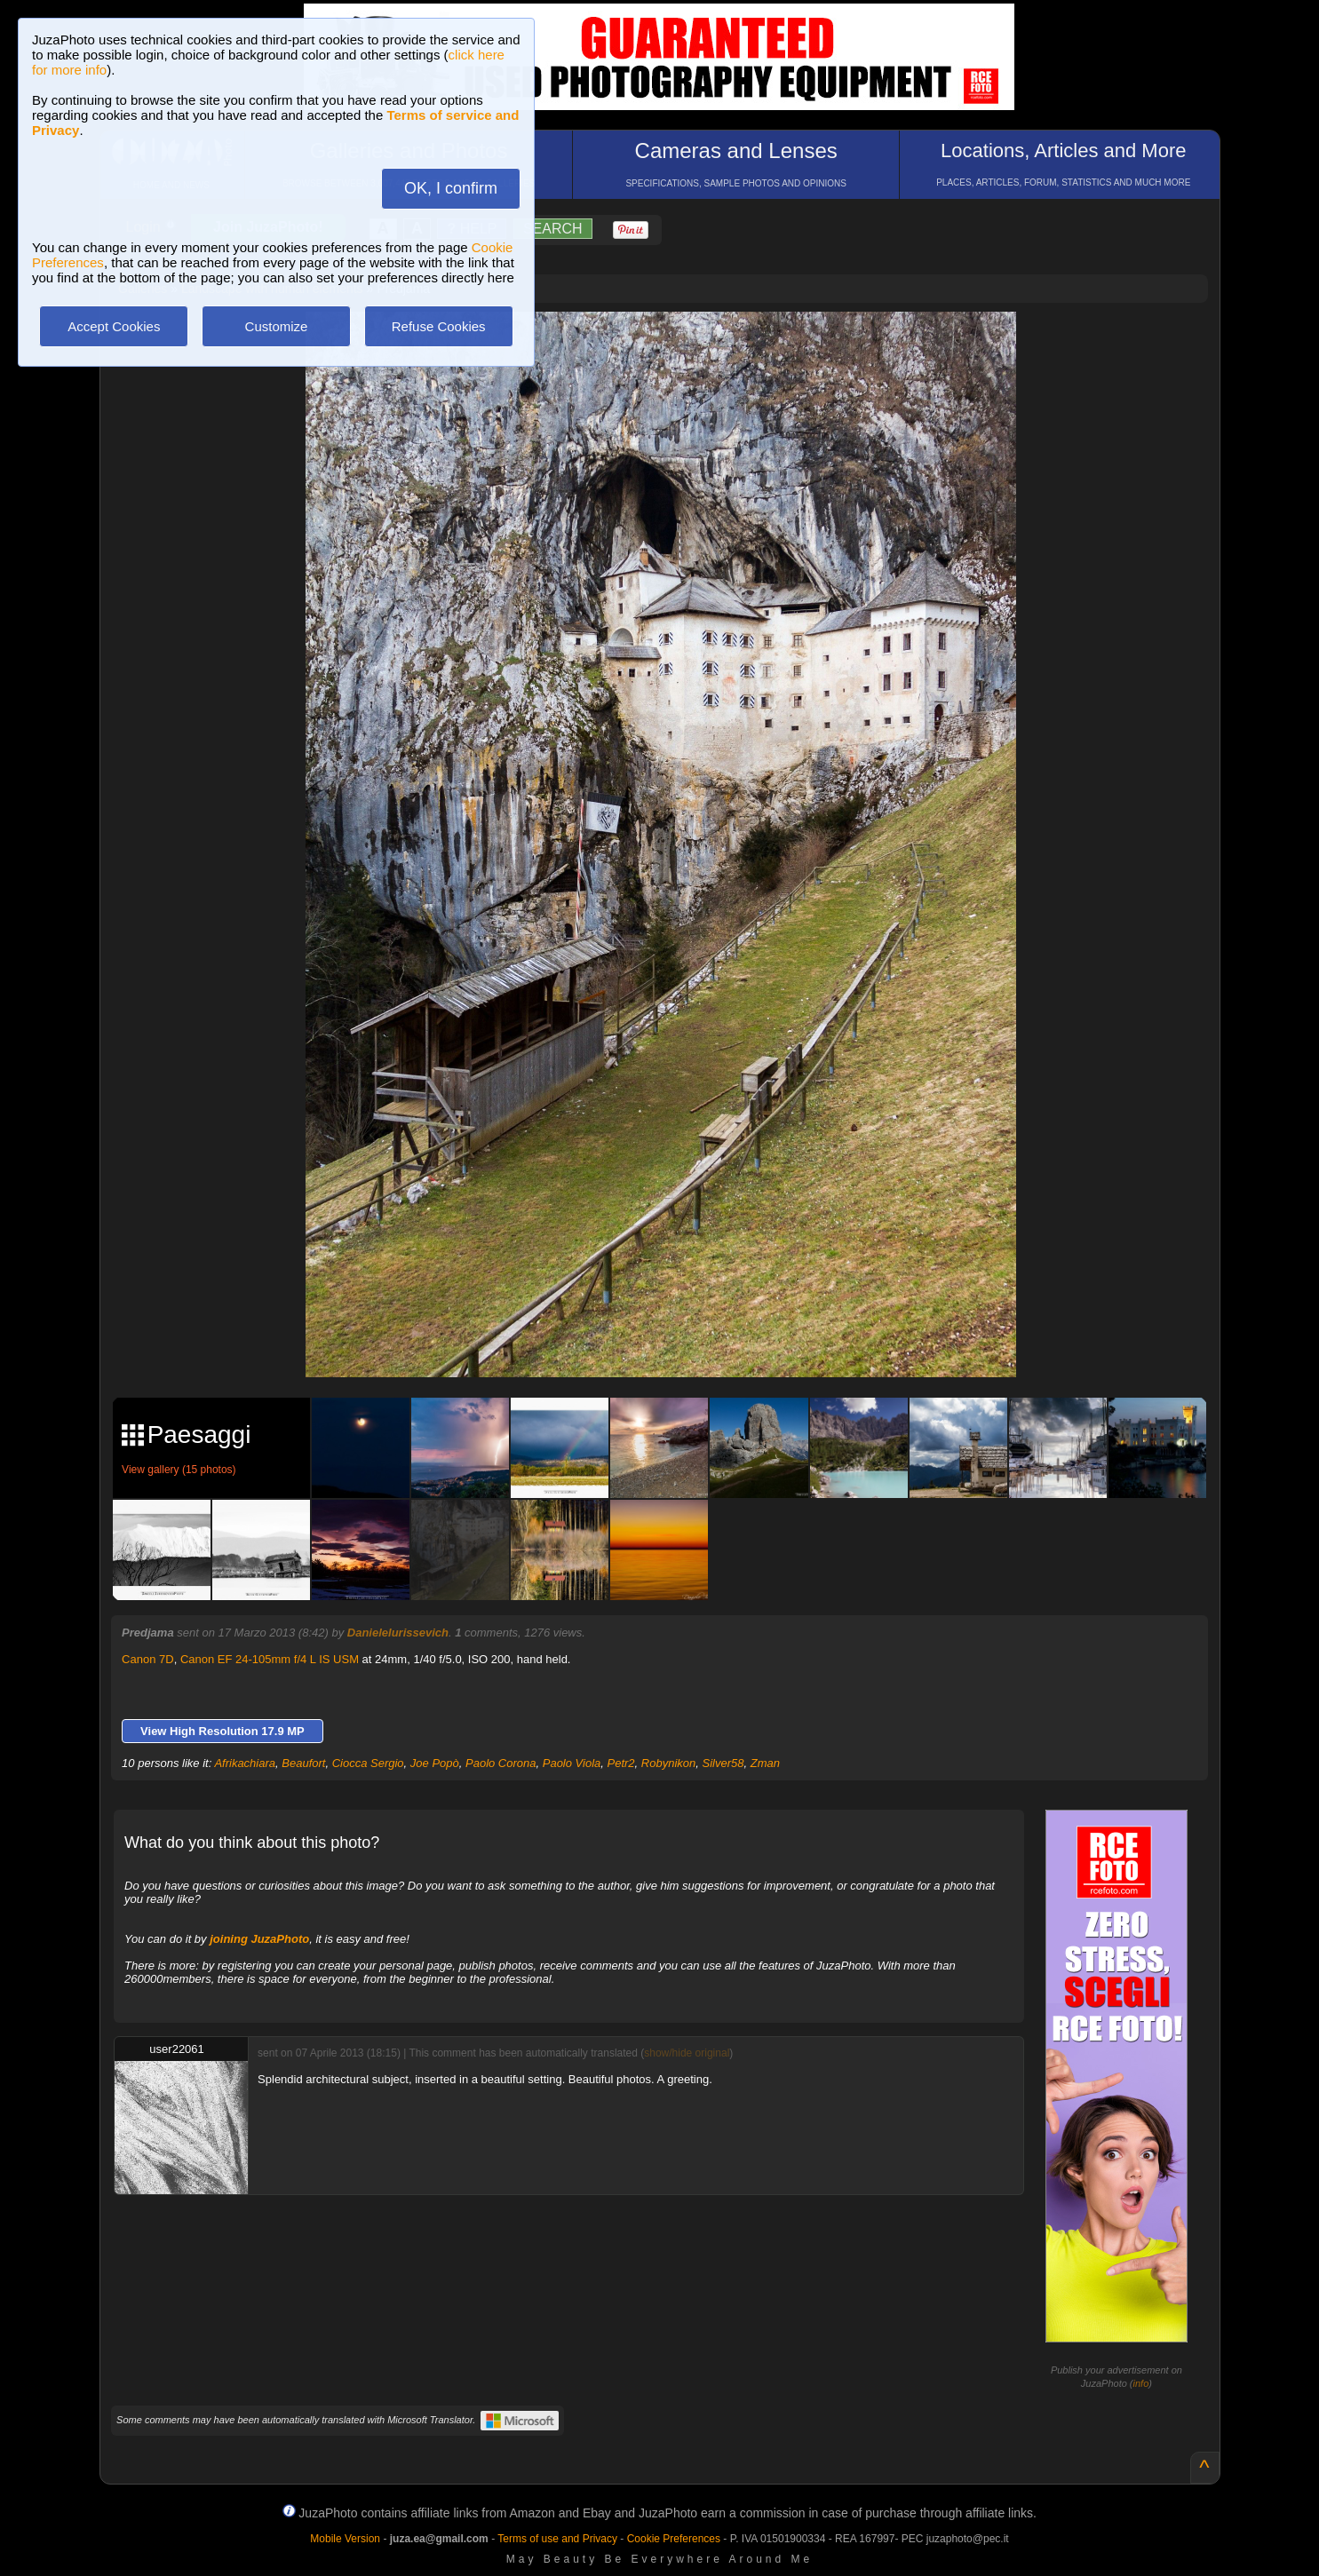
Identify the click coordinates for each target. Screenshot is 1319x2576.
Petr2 (621, 1763)
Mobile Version (345, 2538)
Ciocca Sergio (368, 1763)
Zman (765, 1763)
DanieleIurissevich (398, 1632)
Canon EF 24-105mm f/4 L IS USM (269, 1659)
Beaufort (303, 1763)
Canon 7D (148, 1659)
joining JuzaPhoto (259, 1939)
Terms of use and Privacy (557, 2538)
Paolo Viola (572, 1763)
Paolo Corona (500, 1763)
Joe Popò (434, 1763)
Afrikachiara (244, 1763)
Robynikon (668, 1763)
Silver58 (723, 1763)
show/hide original (686, 2053)
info (1141, 2383)
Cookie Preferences (673, 2538)
